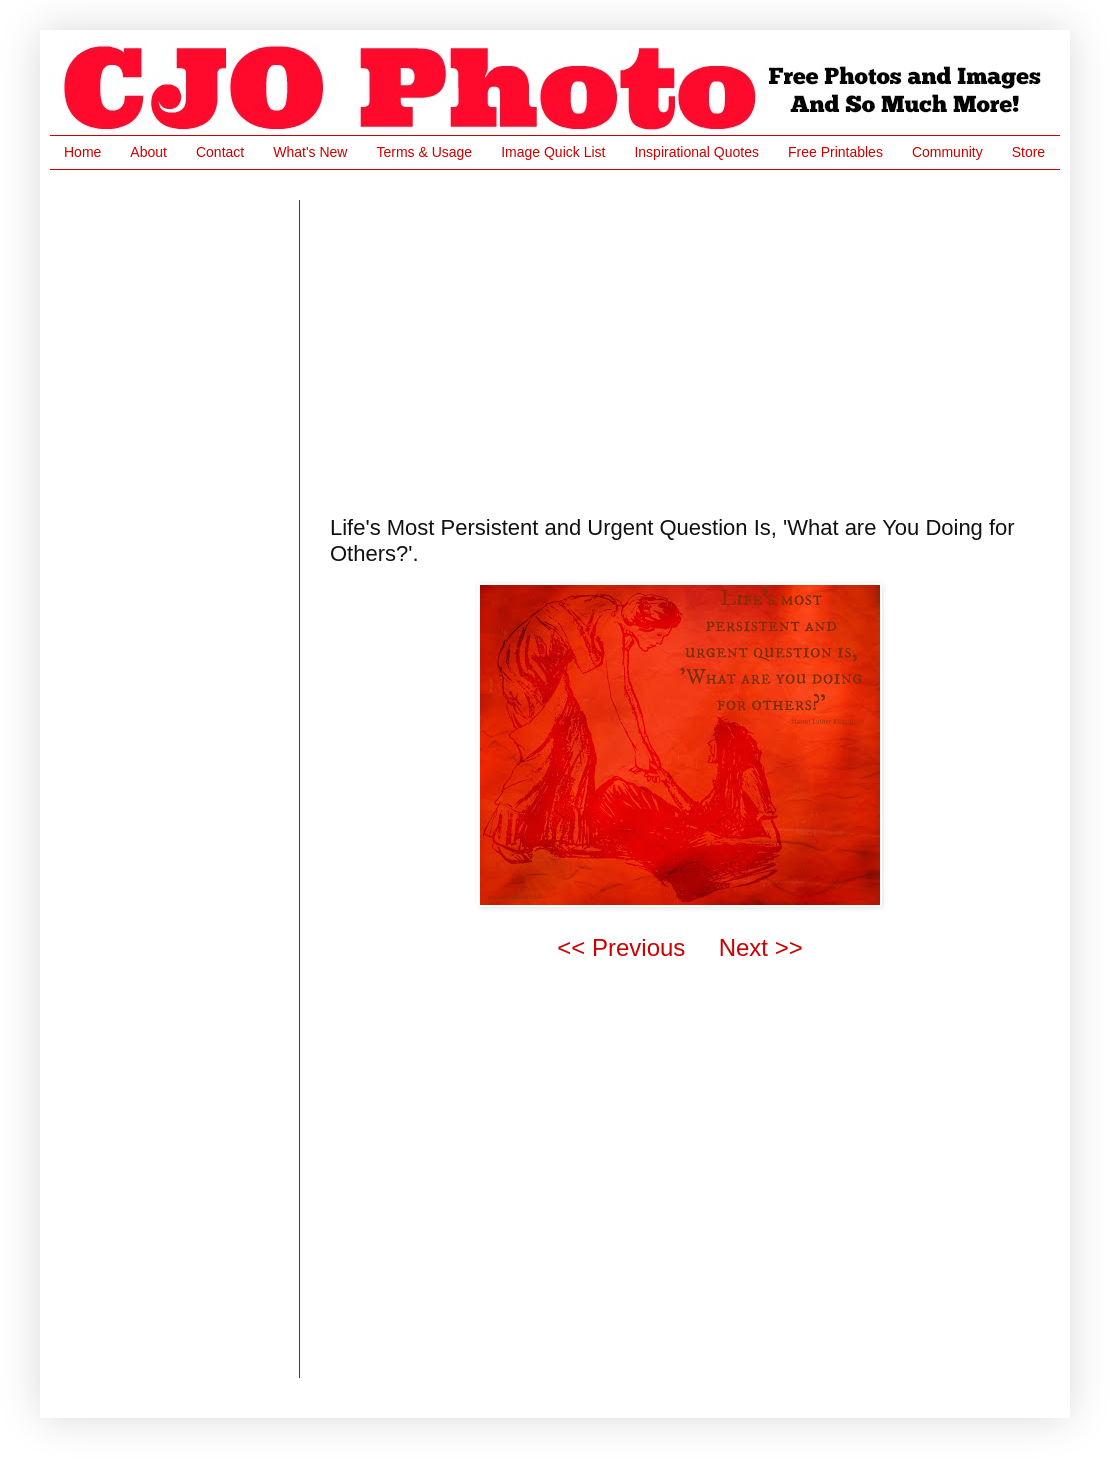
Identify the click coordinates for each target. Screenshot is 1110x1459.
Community (947, 152)
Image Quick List (553, 152)
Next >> (761, 947)
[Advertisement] (549, 340)
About (148, 152)
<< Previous (621, 947)
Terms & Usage (424, 152)
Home (82, 152)
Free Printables (835, 152)
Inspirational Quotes (696, 152)
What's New (310, 152)
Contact (220, 152)
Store (1028, 152)
